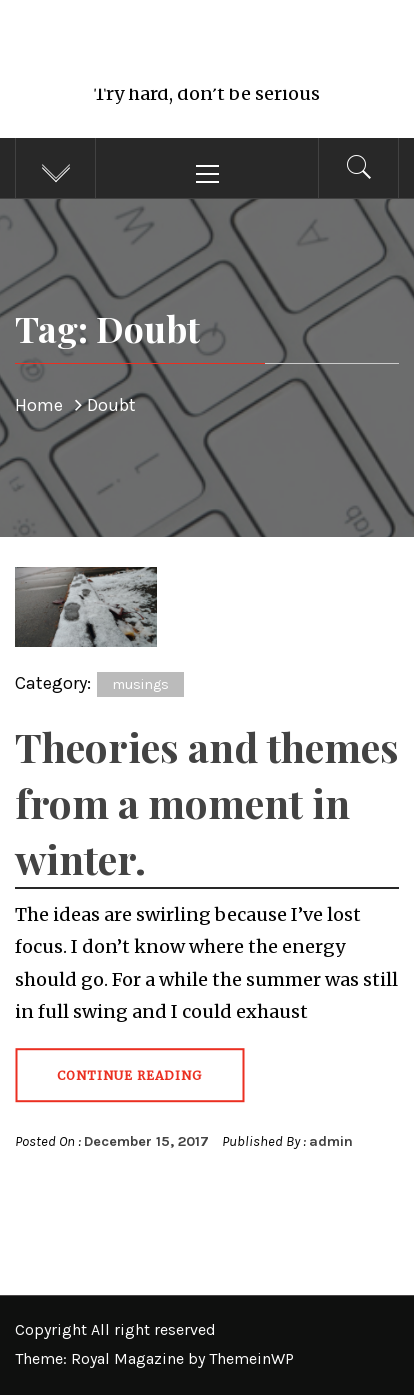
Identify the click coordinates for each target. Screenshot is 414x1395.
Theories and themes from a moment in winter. (207, 802)
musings (140, 684)
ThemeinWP (251, 1358)
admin (331, 1141)
